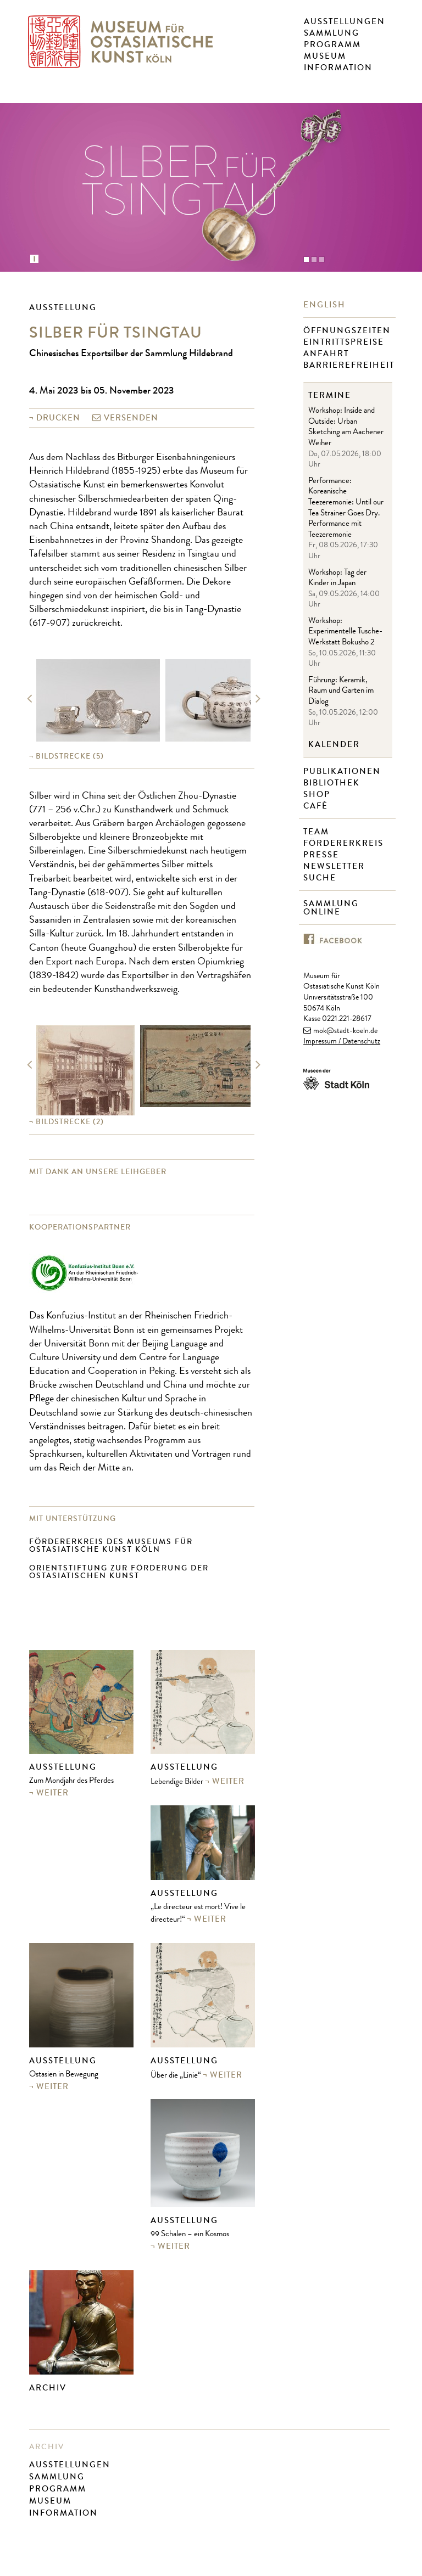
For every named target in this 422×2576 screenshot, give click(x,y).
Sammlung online (331, 908)
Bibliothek (333, 783)
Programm (332, 44)
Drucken (58, 418)
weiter (52, 1793)
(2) (70, 1121)
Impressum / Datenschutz (341, 1042)
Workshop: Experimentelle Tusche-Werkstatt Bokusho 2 (345, 632)
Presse (322, 855)
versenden (131, 418)
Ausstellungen (344, 21)
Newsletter (335, 866)
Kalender (334, 744)
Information (338, 67)
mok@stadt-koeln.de (345, 1031)
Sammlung (331, 33)
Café (317, 806)
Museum (325, 56)
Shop (318, 794)
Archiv (47, 2388)
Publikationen (343, 771)
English (325, 305)
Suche (321, 878)
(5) (70, 756)
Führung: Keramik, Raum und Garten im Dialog (341, 691)
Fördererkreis (344, 843)
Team (317, 832)
